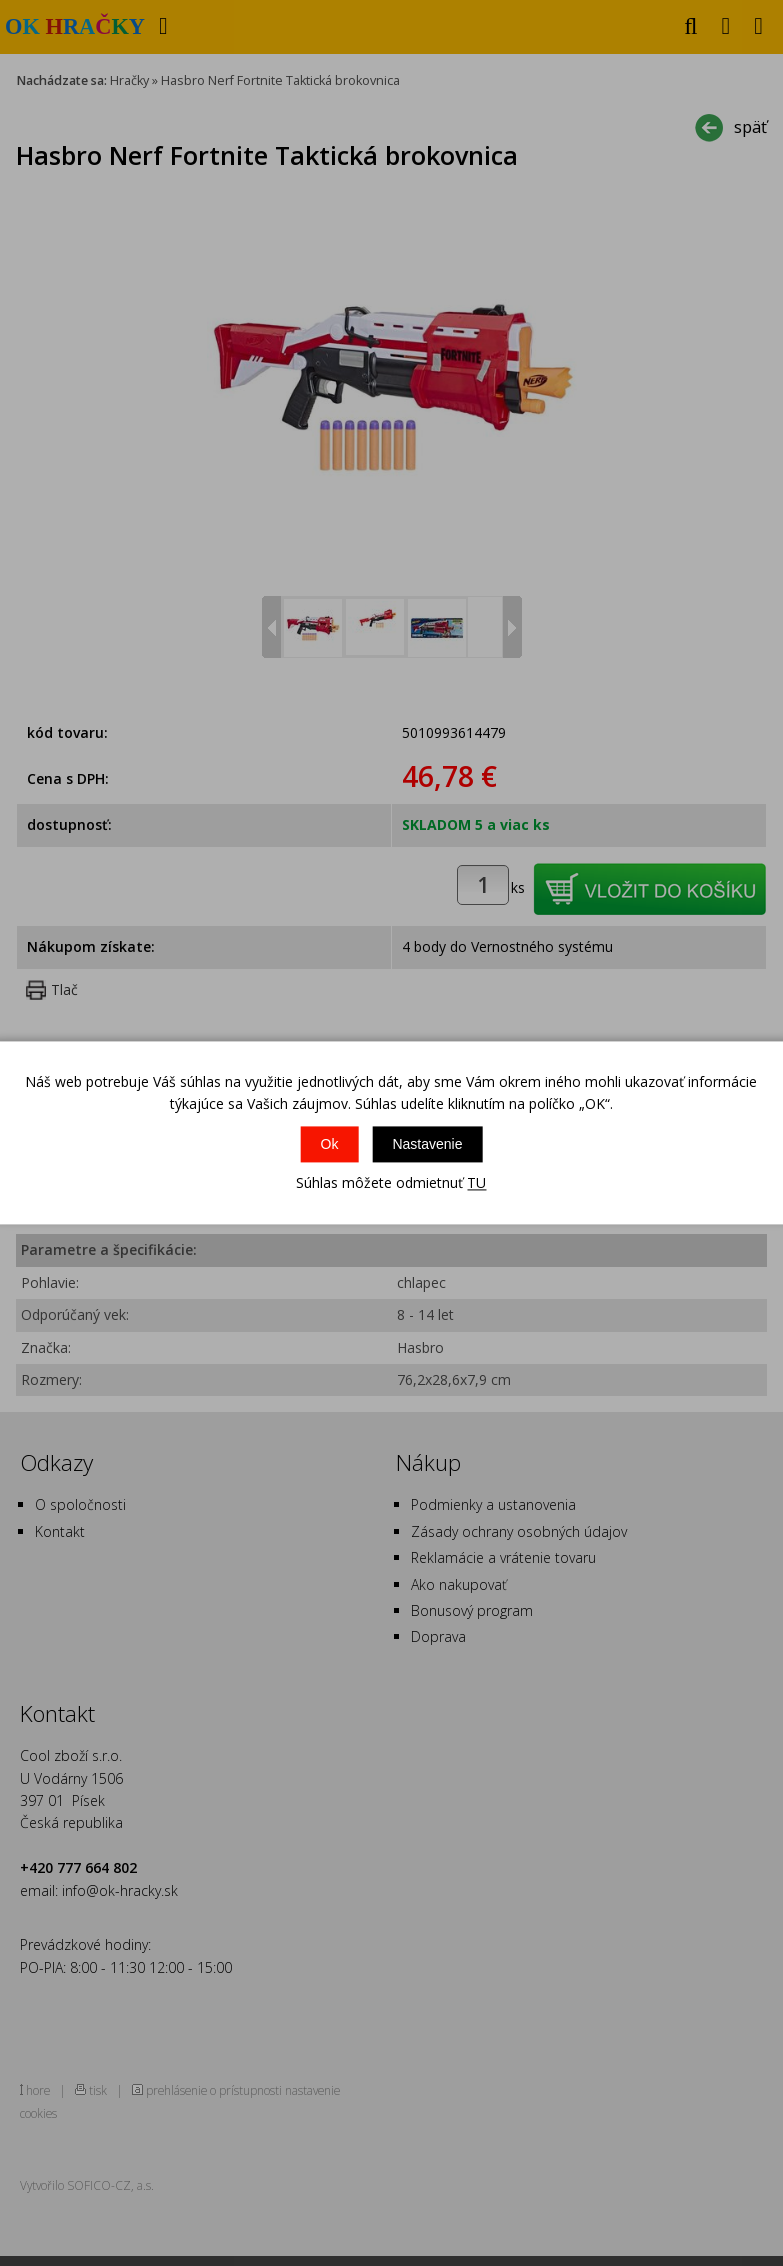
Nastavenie (427, 1144)
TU (476, 1182)
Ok (330, 1144)
